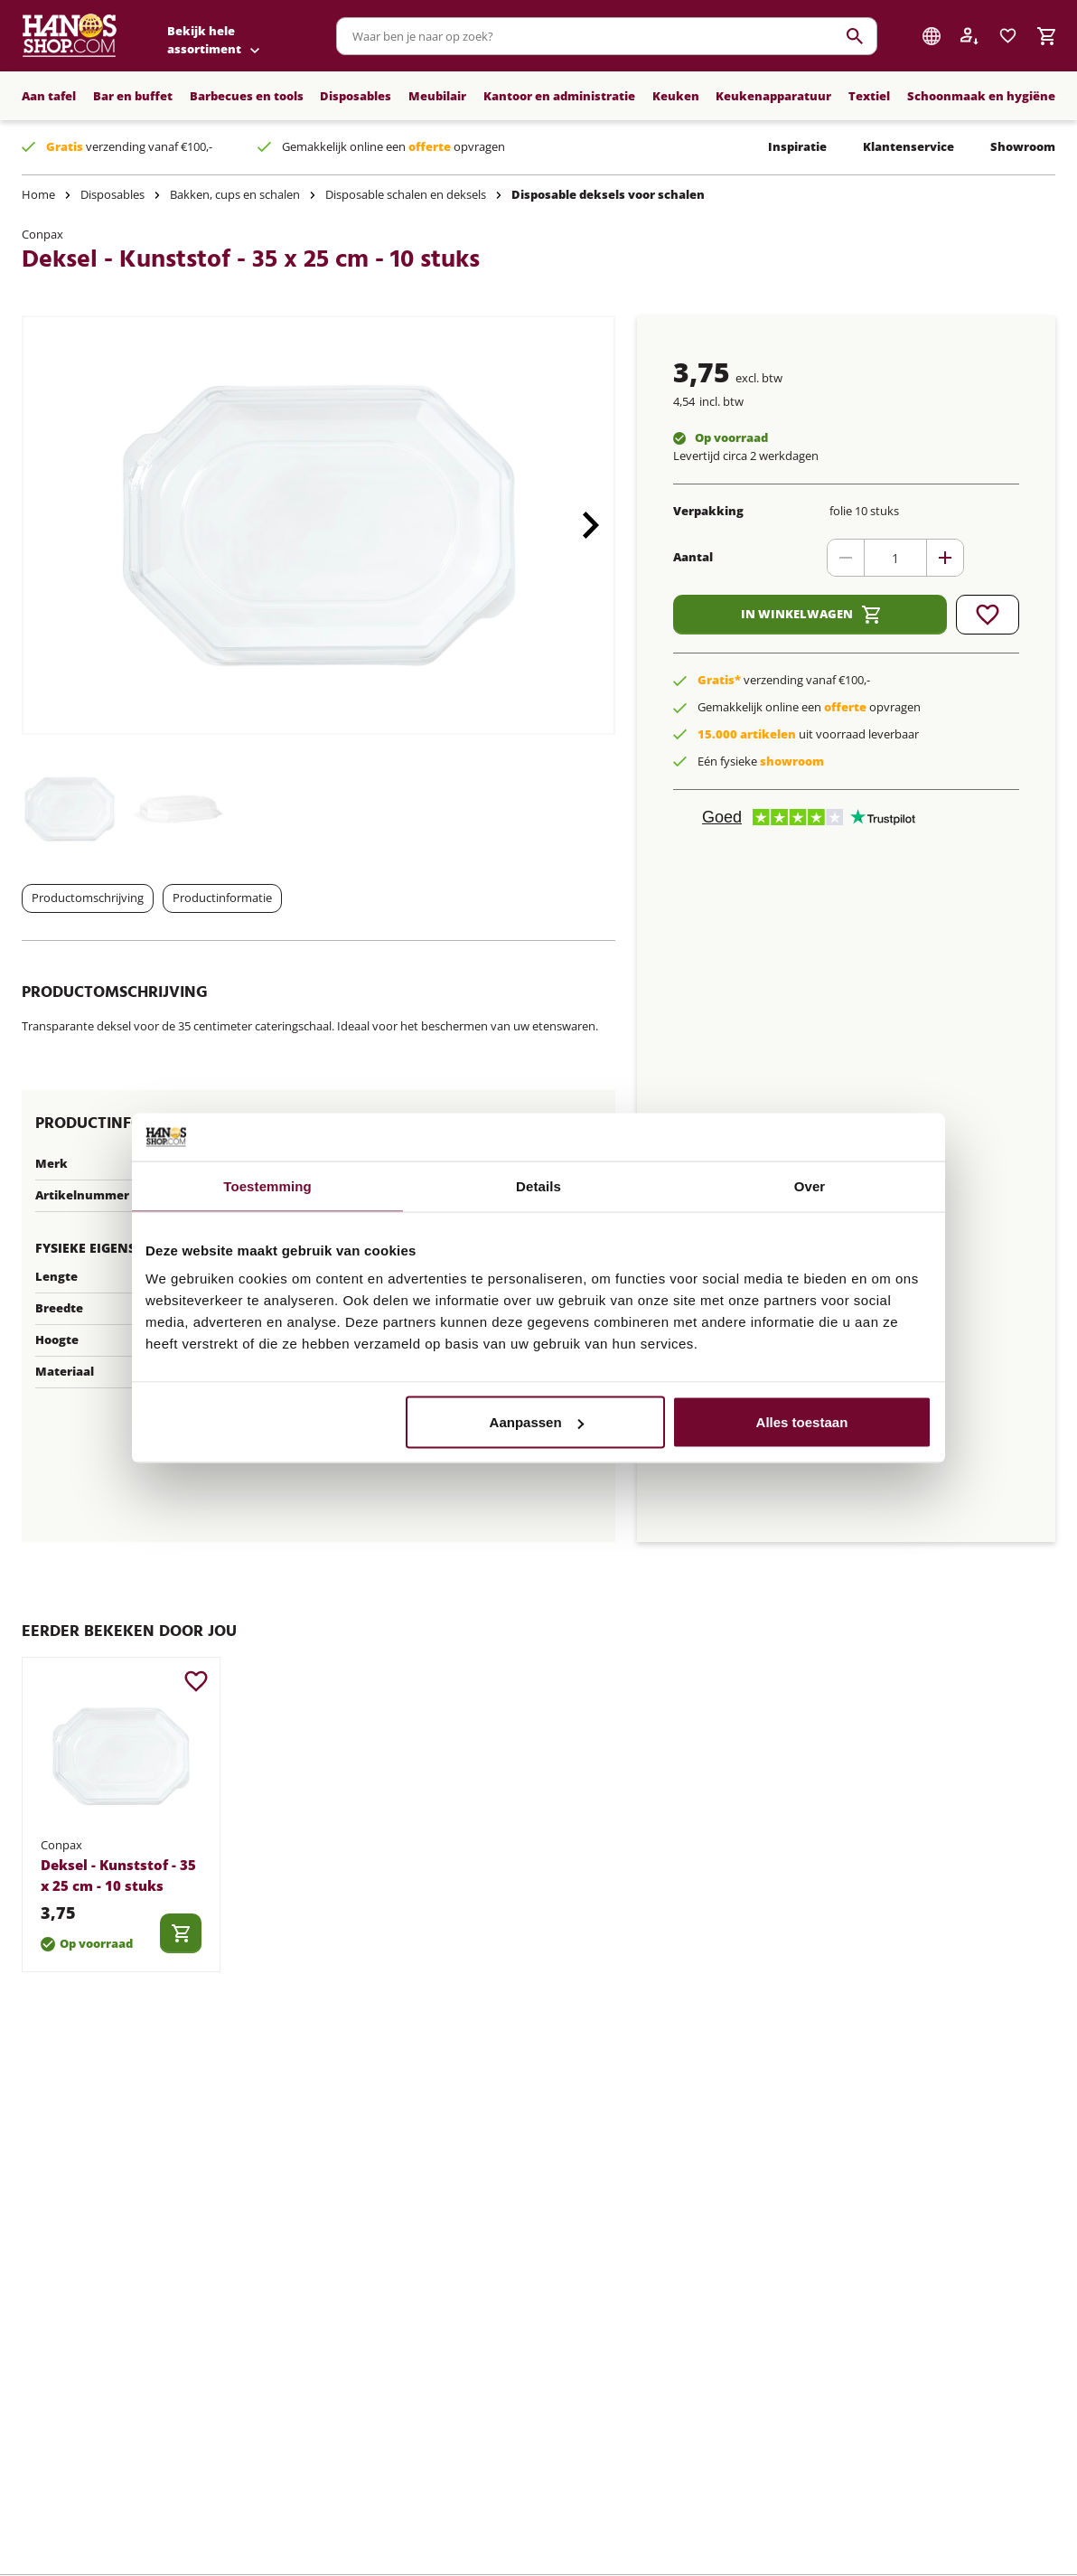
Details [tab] (538, 1185)
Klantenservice (908, 146)
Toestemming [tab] (267, 1185)
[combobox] (606, 36)
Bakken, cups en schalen (235, 194)
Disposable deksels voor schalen (608, 194)
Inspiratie (797, 146)
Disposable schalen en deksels (405, 194)
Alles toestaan (802, 1422)
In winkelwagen (810, 615)
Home (38, 194)
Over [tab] (810, 1185)
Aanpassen (537, 1422)
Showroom (1022, 146)
